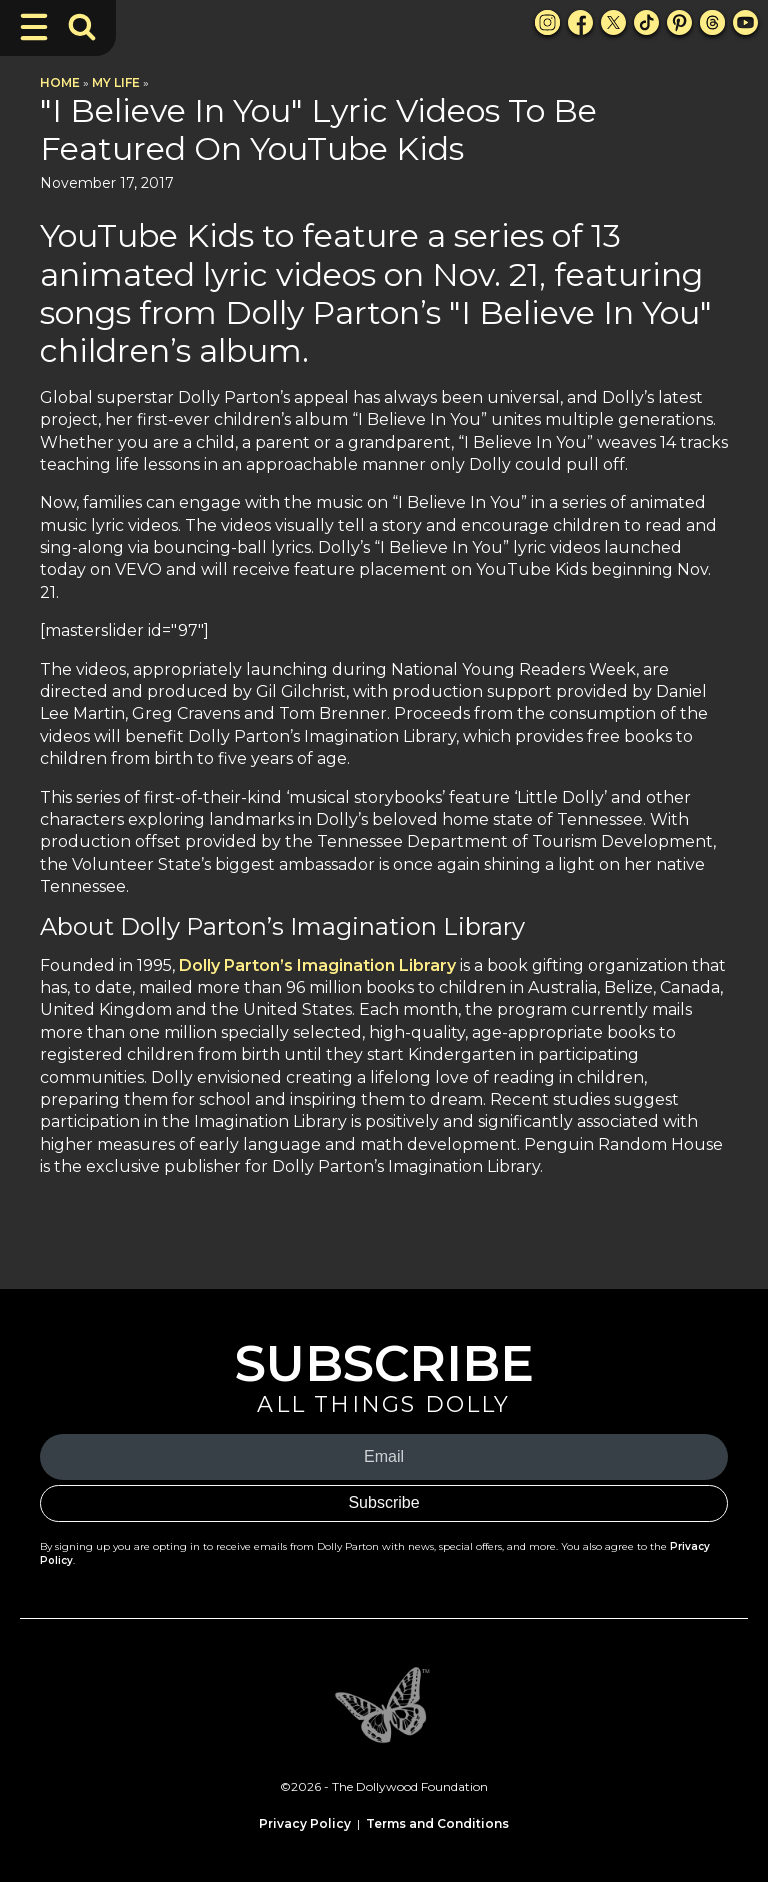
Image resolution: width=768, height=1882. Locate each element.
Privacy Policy (305, 1823)
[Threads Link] (712, 22)
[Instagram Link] (547, 22)
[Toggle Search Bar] (82, 27)
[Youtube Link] (745, 22)
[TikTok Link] (646, 22)
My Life (116, 82)
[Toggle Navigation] (34, 27)
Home (60, 82)
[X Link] (613, 22)
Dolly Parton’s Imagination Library (317, 965)
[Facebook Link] (580, 22)
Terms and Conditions (437, 1823)
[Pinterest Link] (679, 22)
